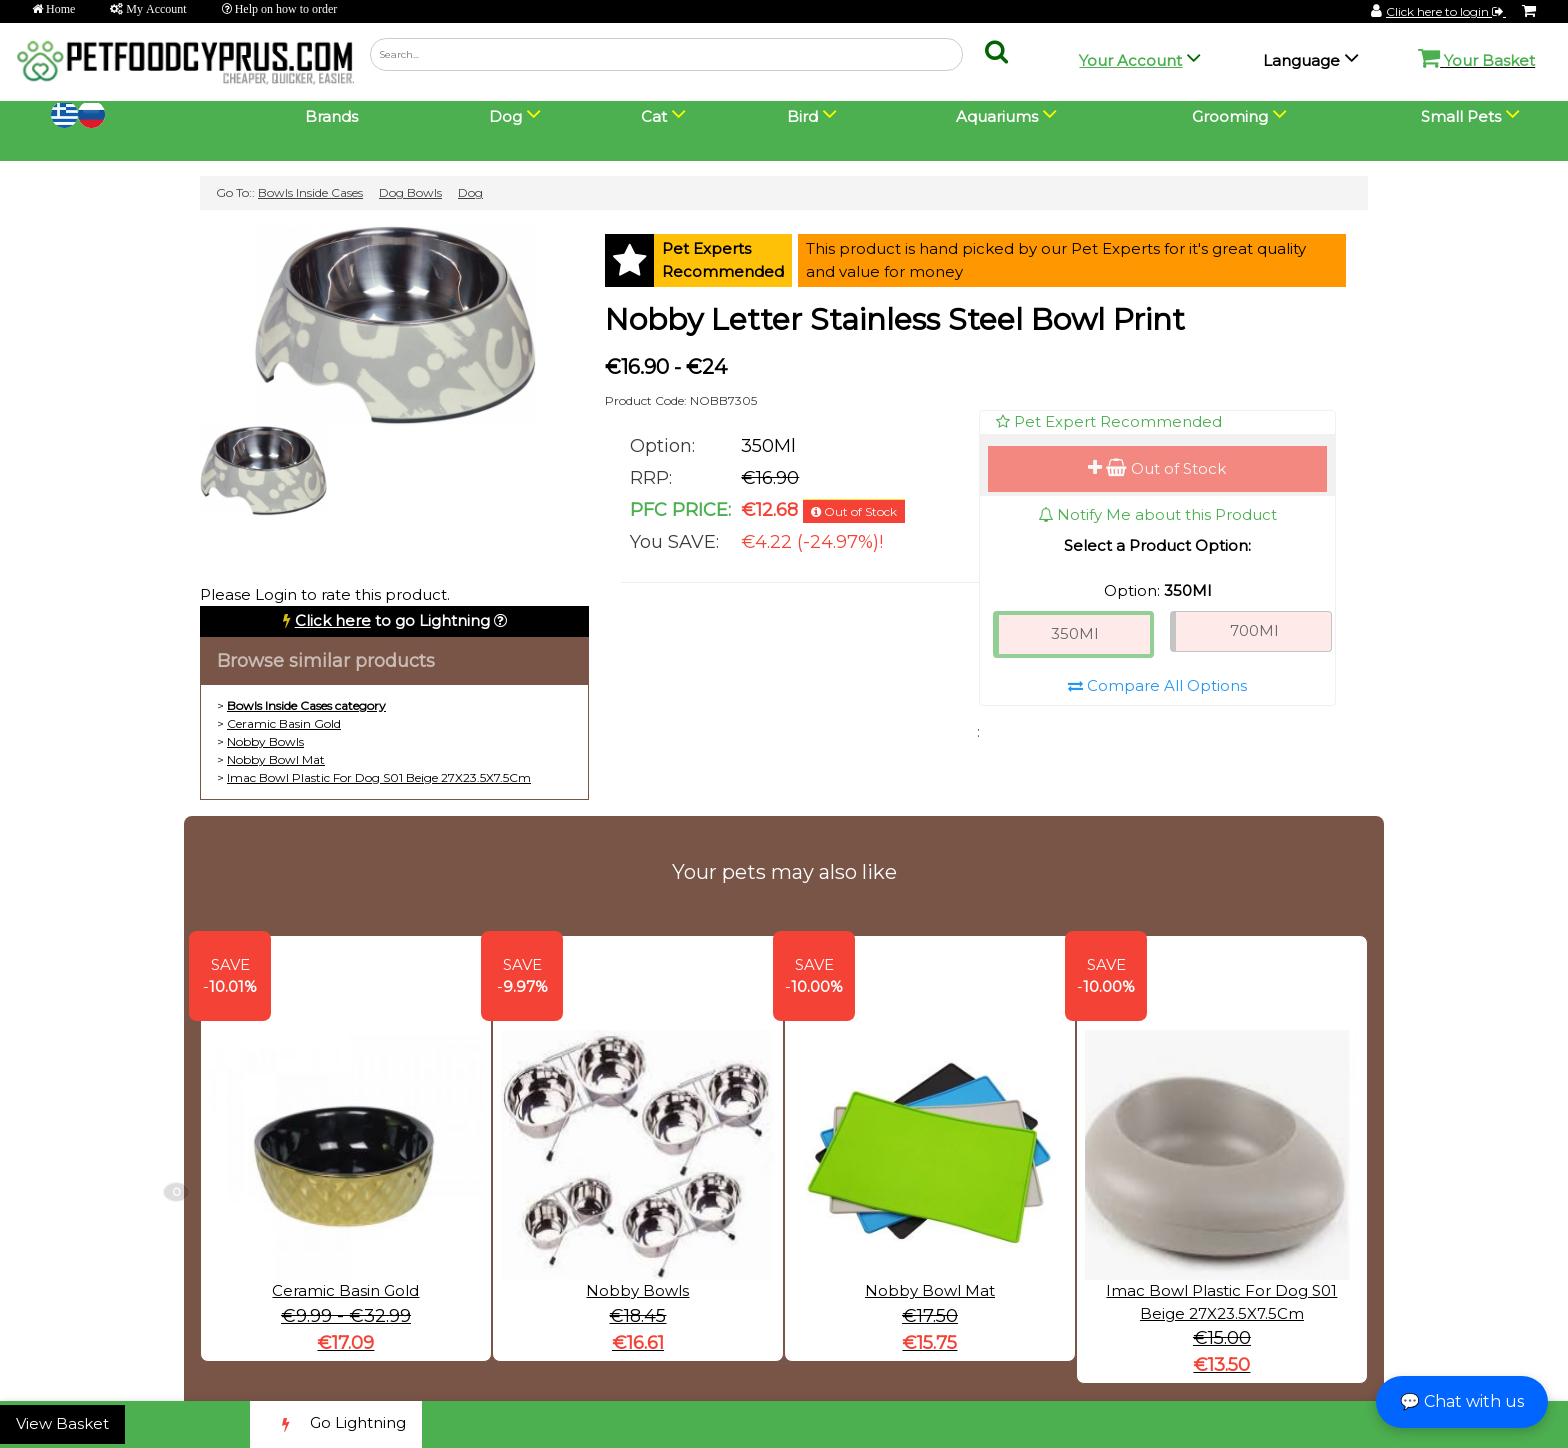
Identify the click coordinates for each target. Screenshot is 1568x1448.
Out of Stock (1157, 468)
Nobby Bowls (265, 741)
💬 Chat (1462, 1401)
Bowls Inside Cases (310, 192)
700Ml (1254, 630)
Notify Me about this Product (1157, 514)
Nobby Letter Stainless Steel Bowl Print (895, 319)
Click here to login (1446, 11)
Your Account (1130, 60)
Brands (331, 116)
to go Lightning (392, 620)
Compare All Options (1157, 685)
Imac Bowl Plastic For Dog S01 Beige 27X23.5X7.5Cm (379, 777)
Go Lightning (336, 1424)
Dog (470, 192)
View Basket (62, 1423)
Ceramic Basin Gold (284, 723)
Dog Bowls (410, 192)
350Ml (1074, 633)
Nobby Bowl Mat (276, 759)
